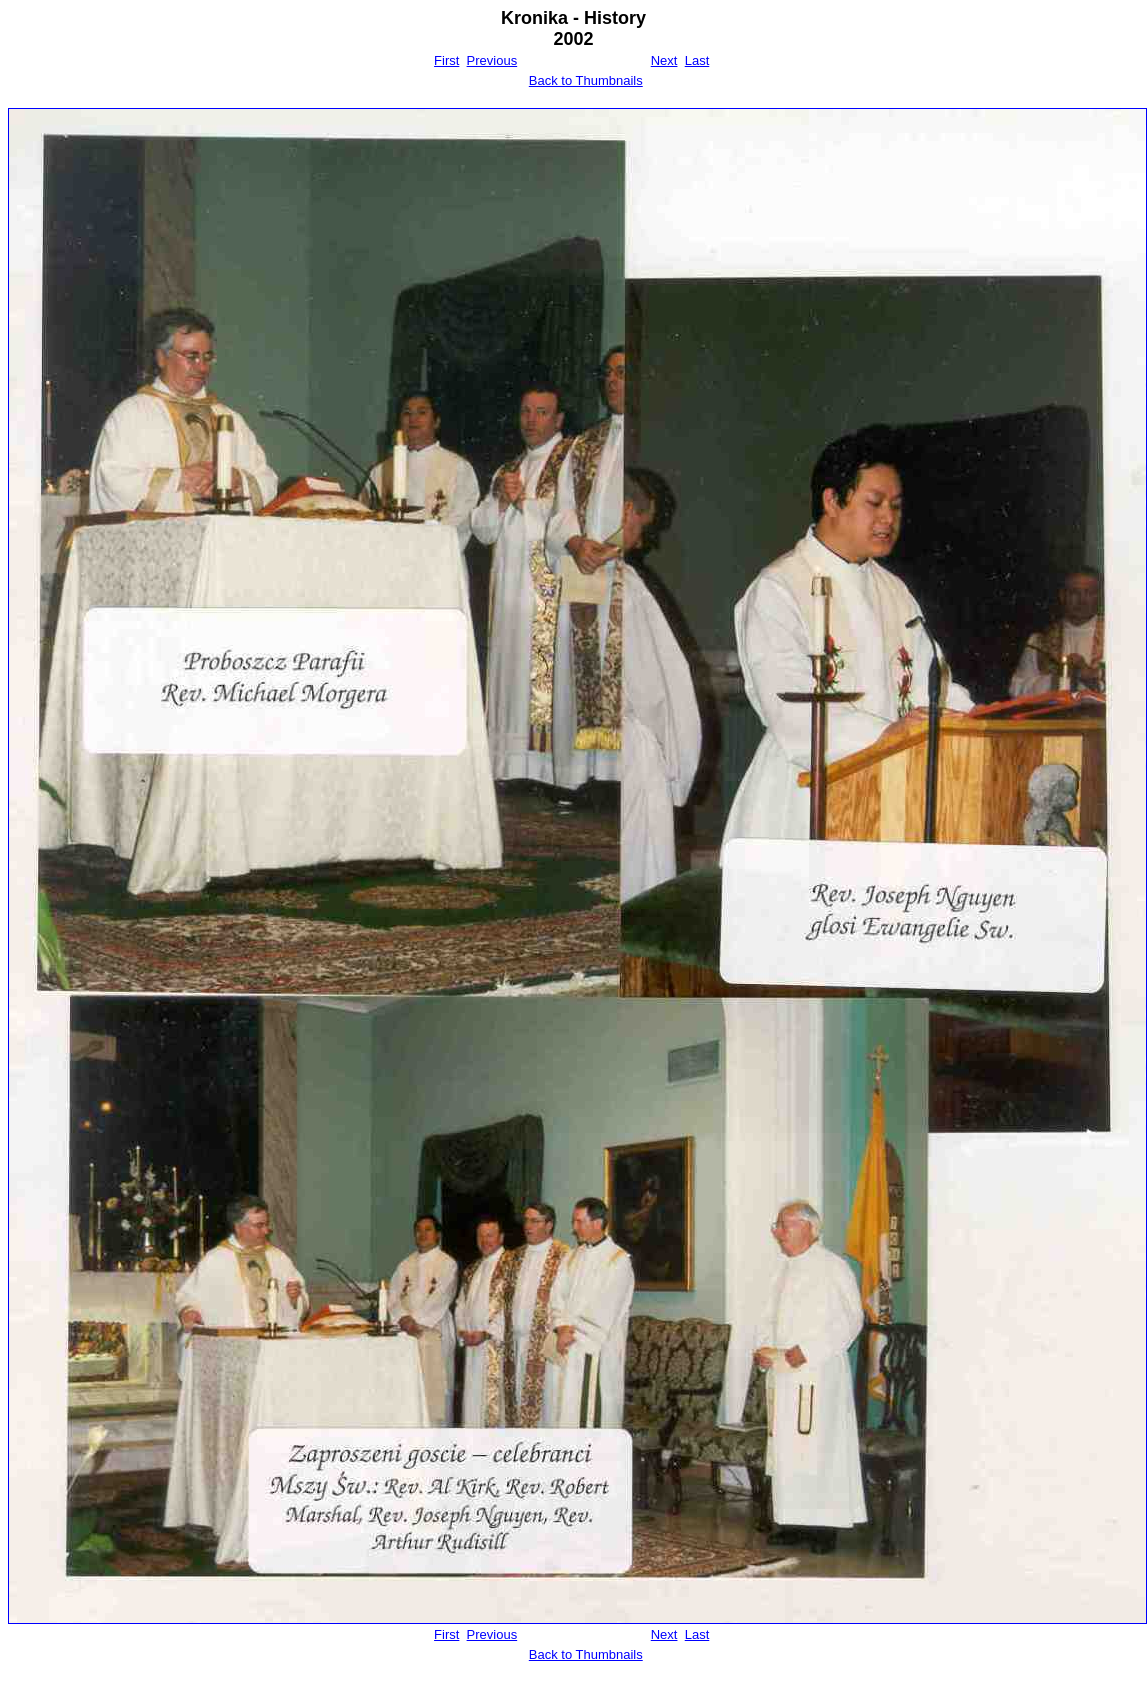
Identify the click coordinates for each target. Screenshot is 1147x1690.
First (446, 60)
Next (664, 60)
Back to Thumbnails (586, 80)
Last (697, 60)
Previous (492, 60)
